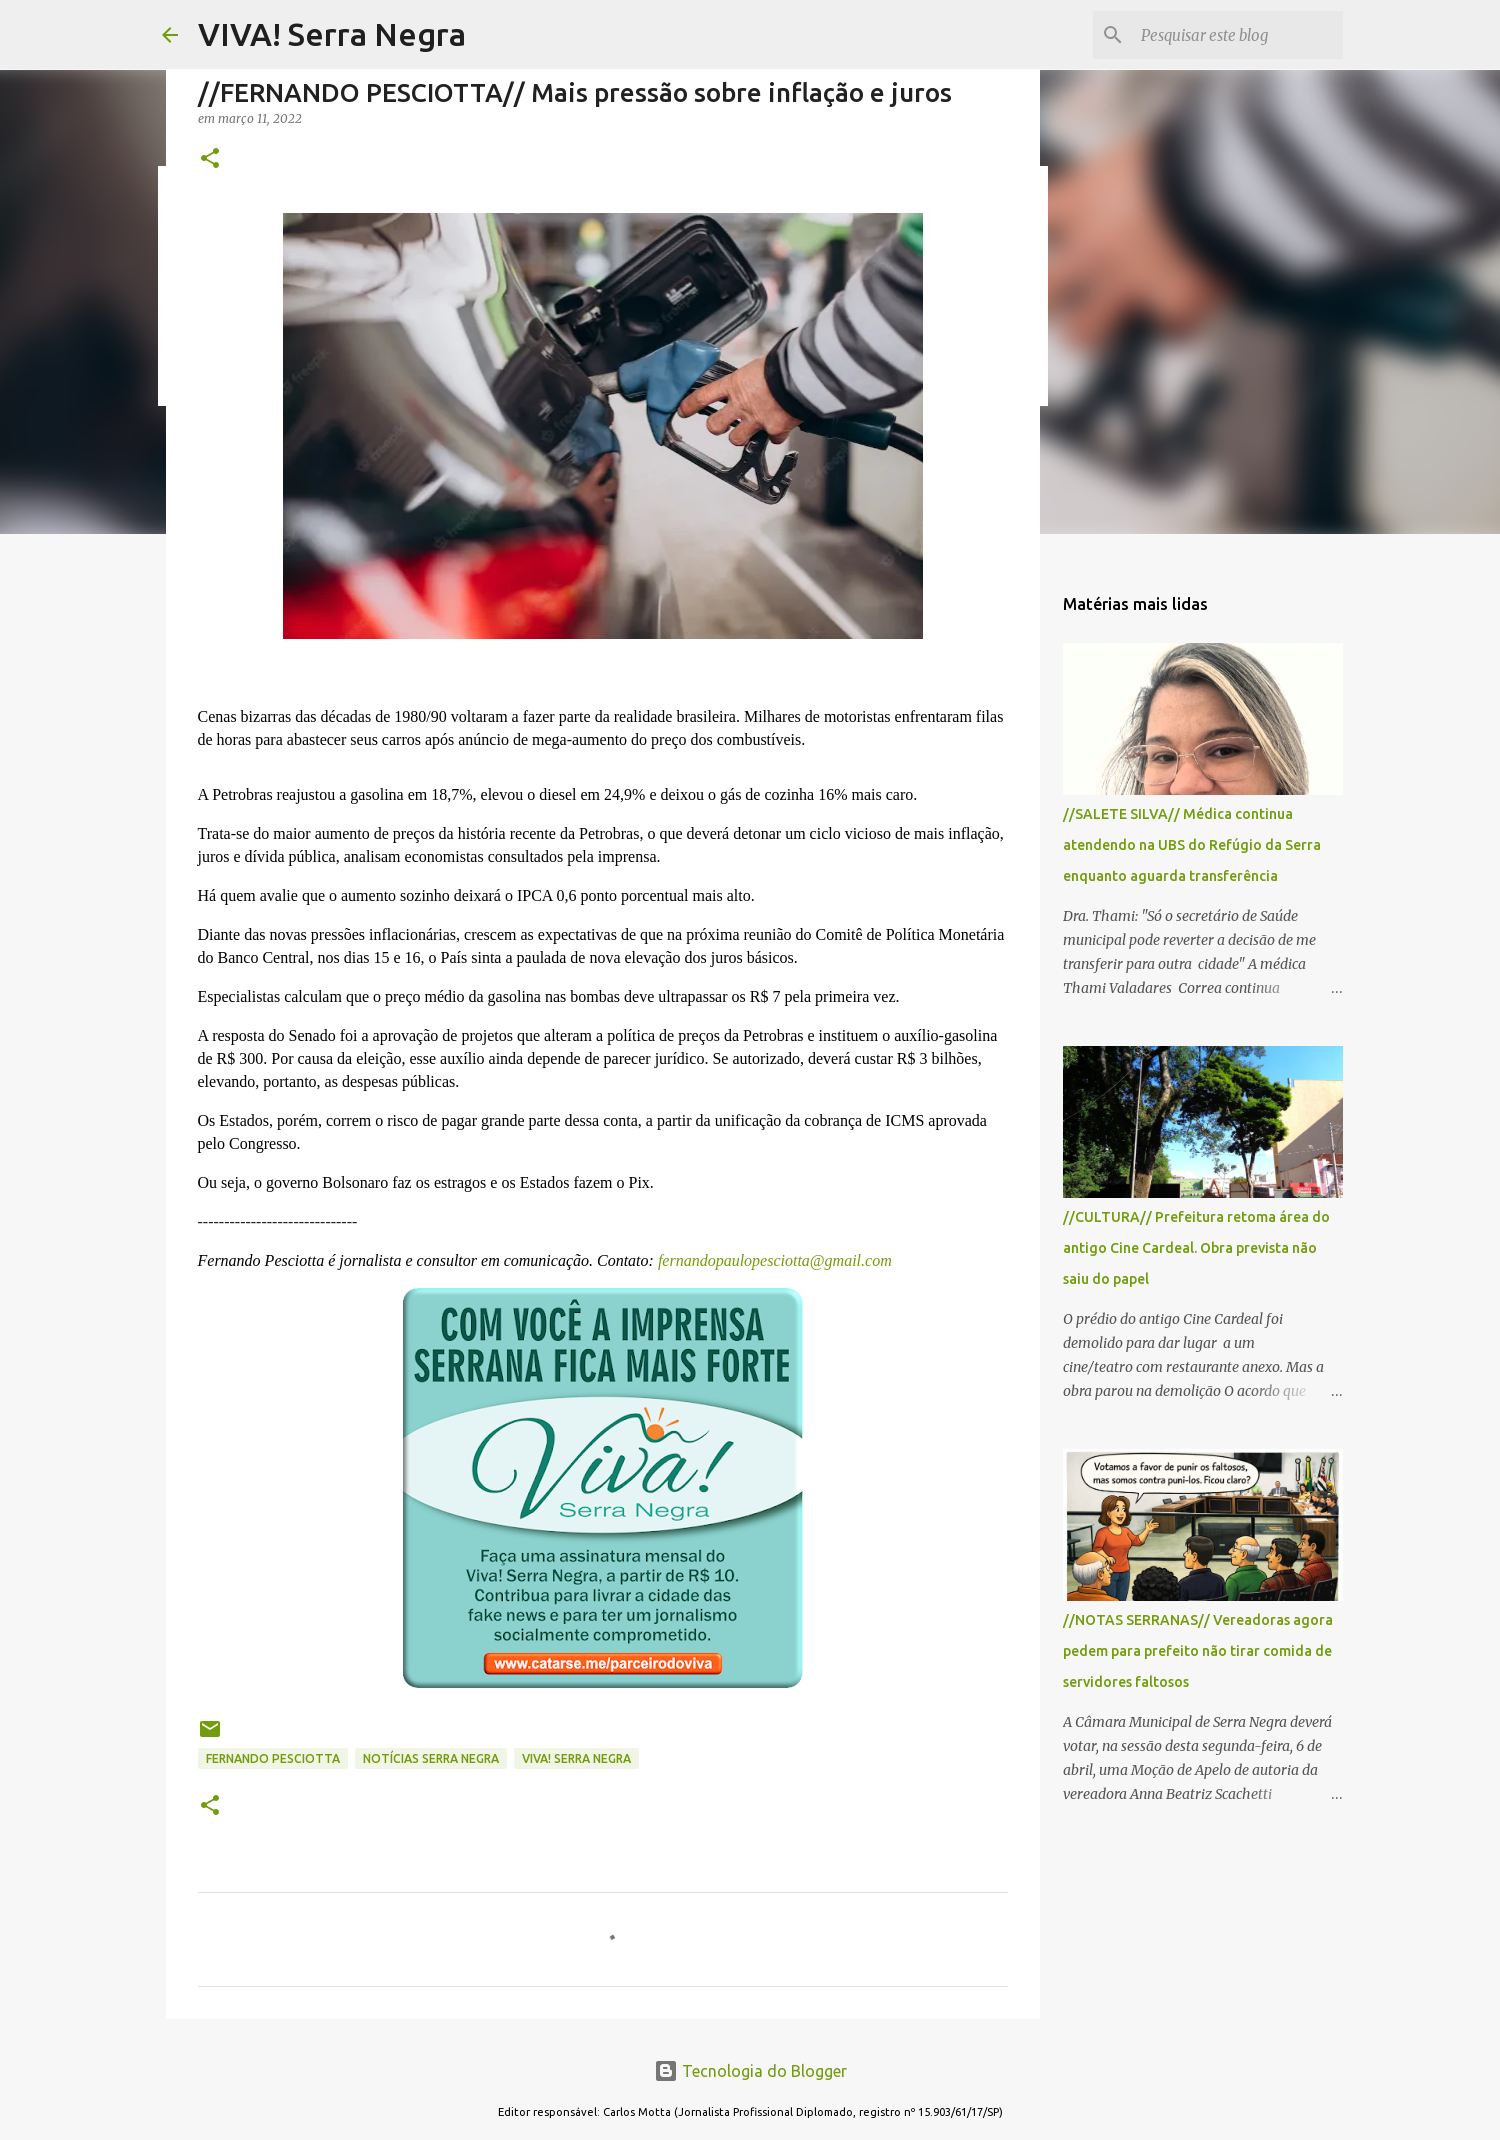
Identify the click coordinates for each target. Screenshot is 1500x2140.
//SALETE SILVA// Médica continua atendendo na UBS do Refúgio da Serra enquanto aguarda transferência (1192, 845)
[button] (210, 159)
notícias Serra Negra (431, 1758)
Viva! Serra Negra (576, 1758)
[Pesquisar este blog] (1238, 35)
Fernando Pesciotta (273, 1758)
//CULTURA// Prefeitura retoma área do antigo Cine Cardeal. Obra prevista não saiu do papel (1196, 1248)
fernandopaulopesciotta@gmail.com (773, 1260)
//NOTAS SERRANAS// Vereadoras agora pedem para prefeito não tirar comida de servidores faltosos (1198, 1651)
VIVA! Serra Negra (332, 34)
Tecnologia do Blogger (750, 2071)
